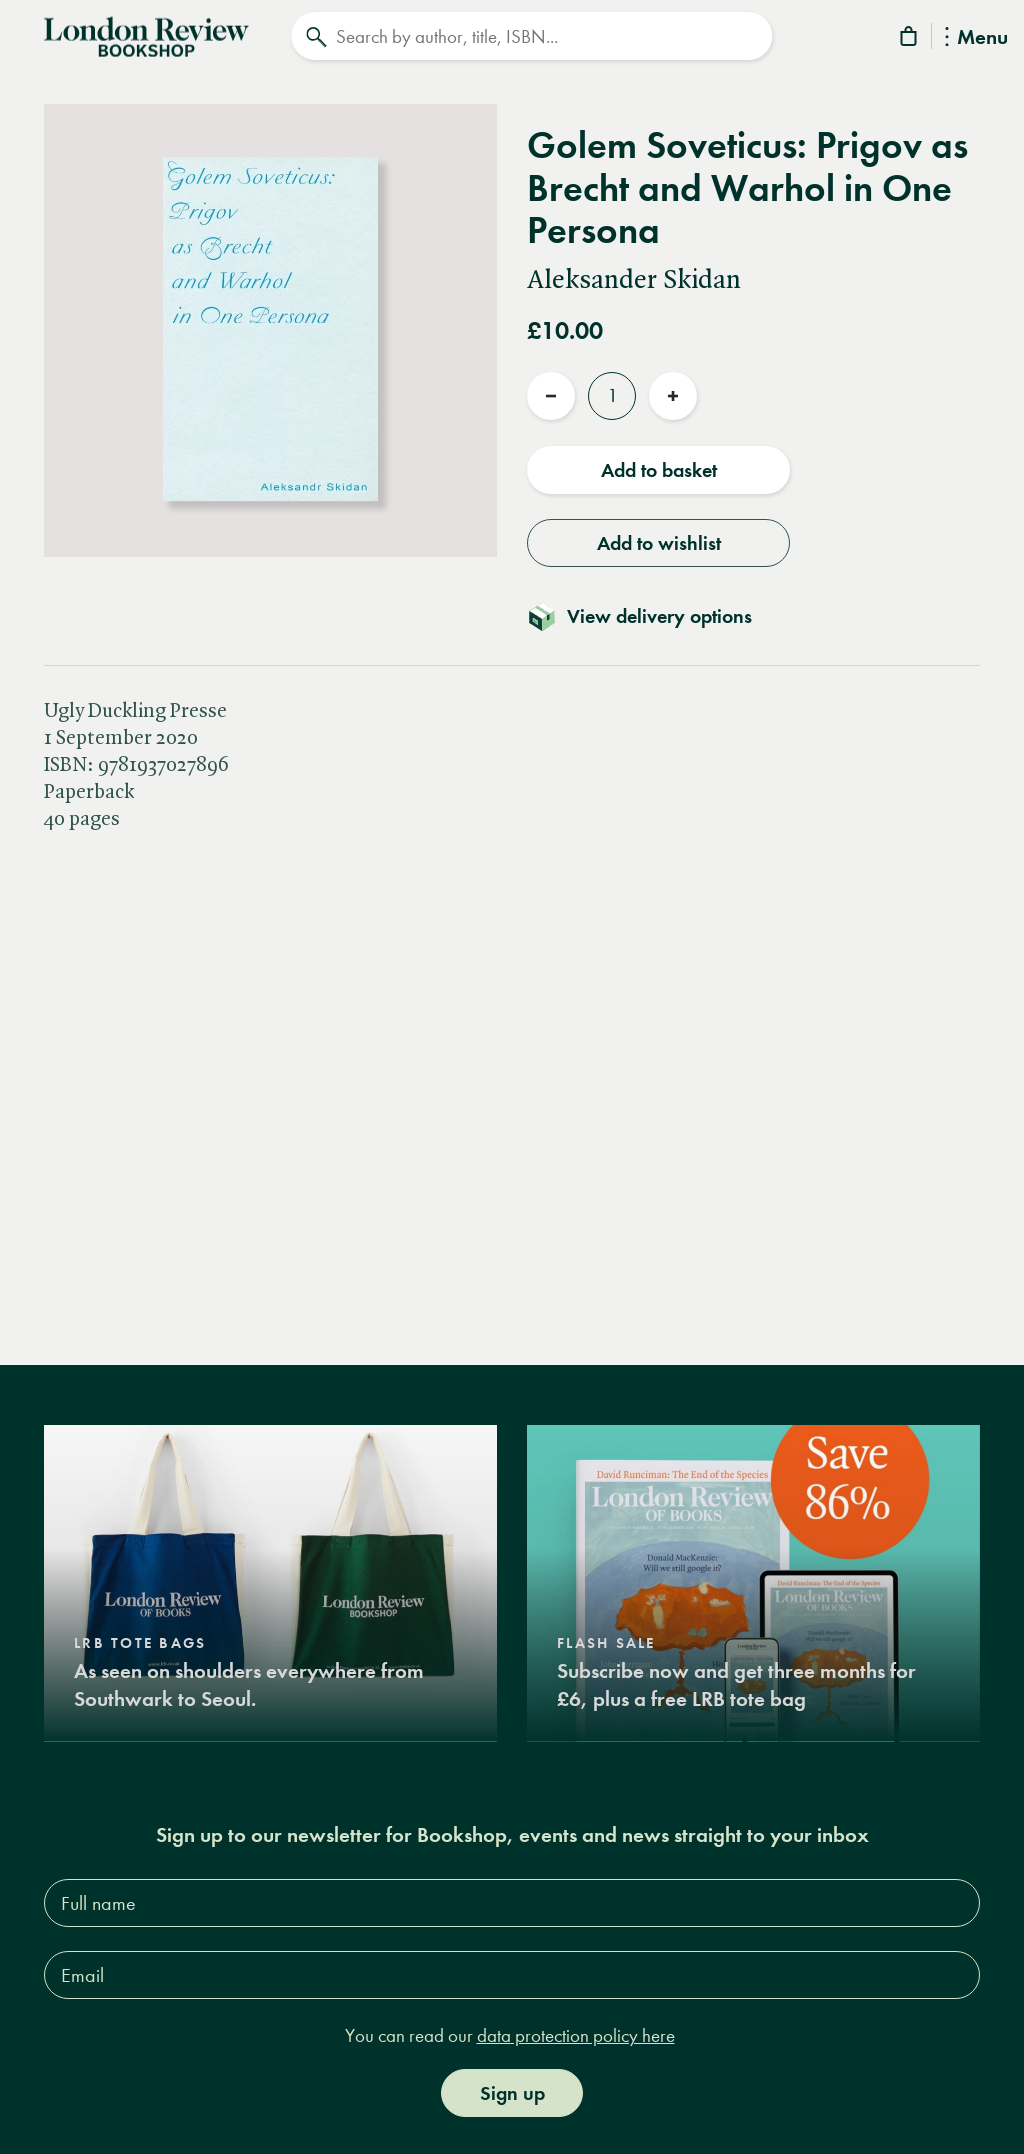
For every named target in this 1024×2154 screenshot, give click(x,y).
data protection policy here (576, 2033)
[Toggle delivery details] (651, 613)
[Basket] (910, 39)
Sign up (512, 2090)
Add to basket (659, 467)
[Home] (146, 34)
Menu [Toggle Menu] (976, 38)
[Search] (531, 36)
